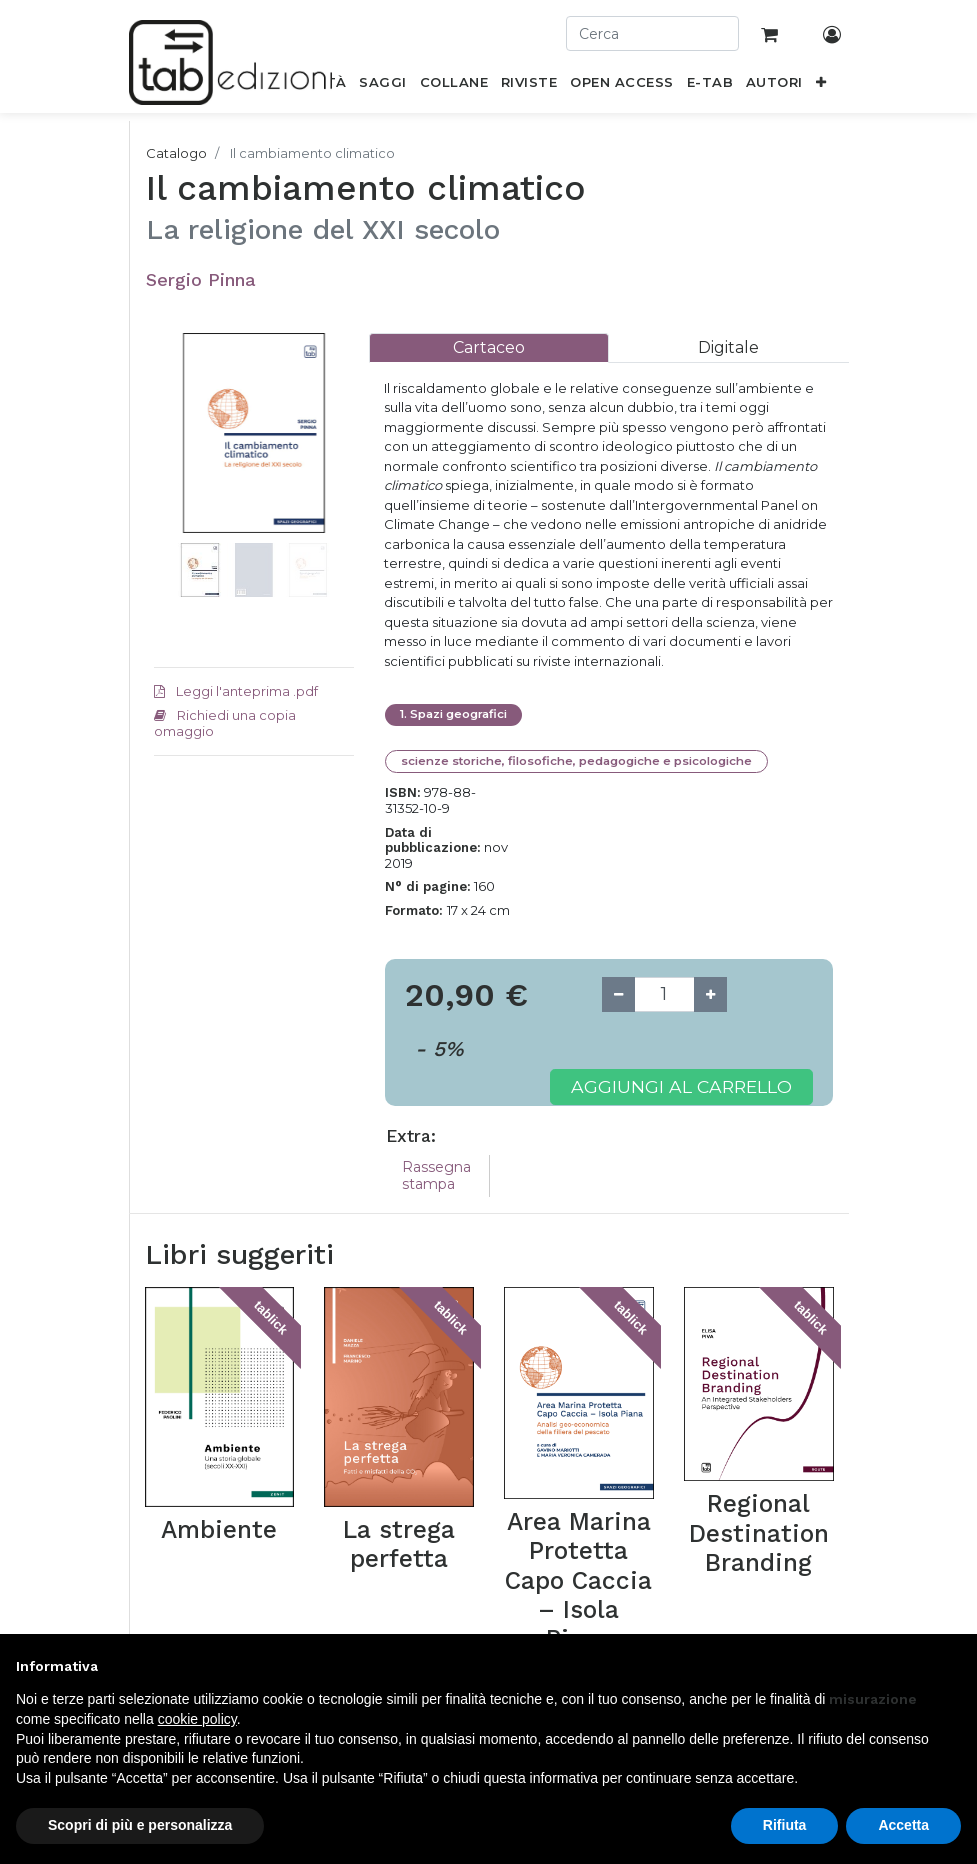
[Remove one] (618, 994)
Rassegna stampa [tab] (436, 1175)
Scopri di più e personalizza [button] (140, 1825)
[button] (820, 86)
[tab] (489, 347)
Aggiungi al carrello (681, 1086)
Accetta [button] (903, 1825)
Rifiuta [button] (785, 1825)
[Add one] (710, 994)
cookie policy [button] (197, 1719)
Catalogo (176, 153)
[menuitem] (383, 86)
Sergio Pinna (201, 279)
